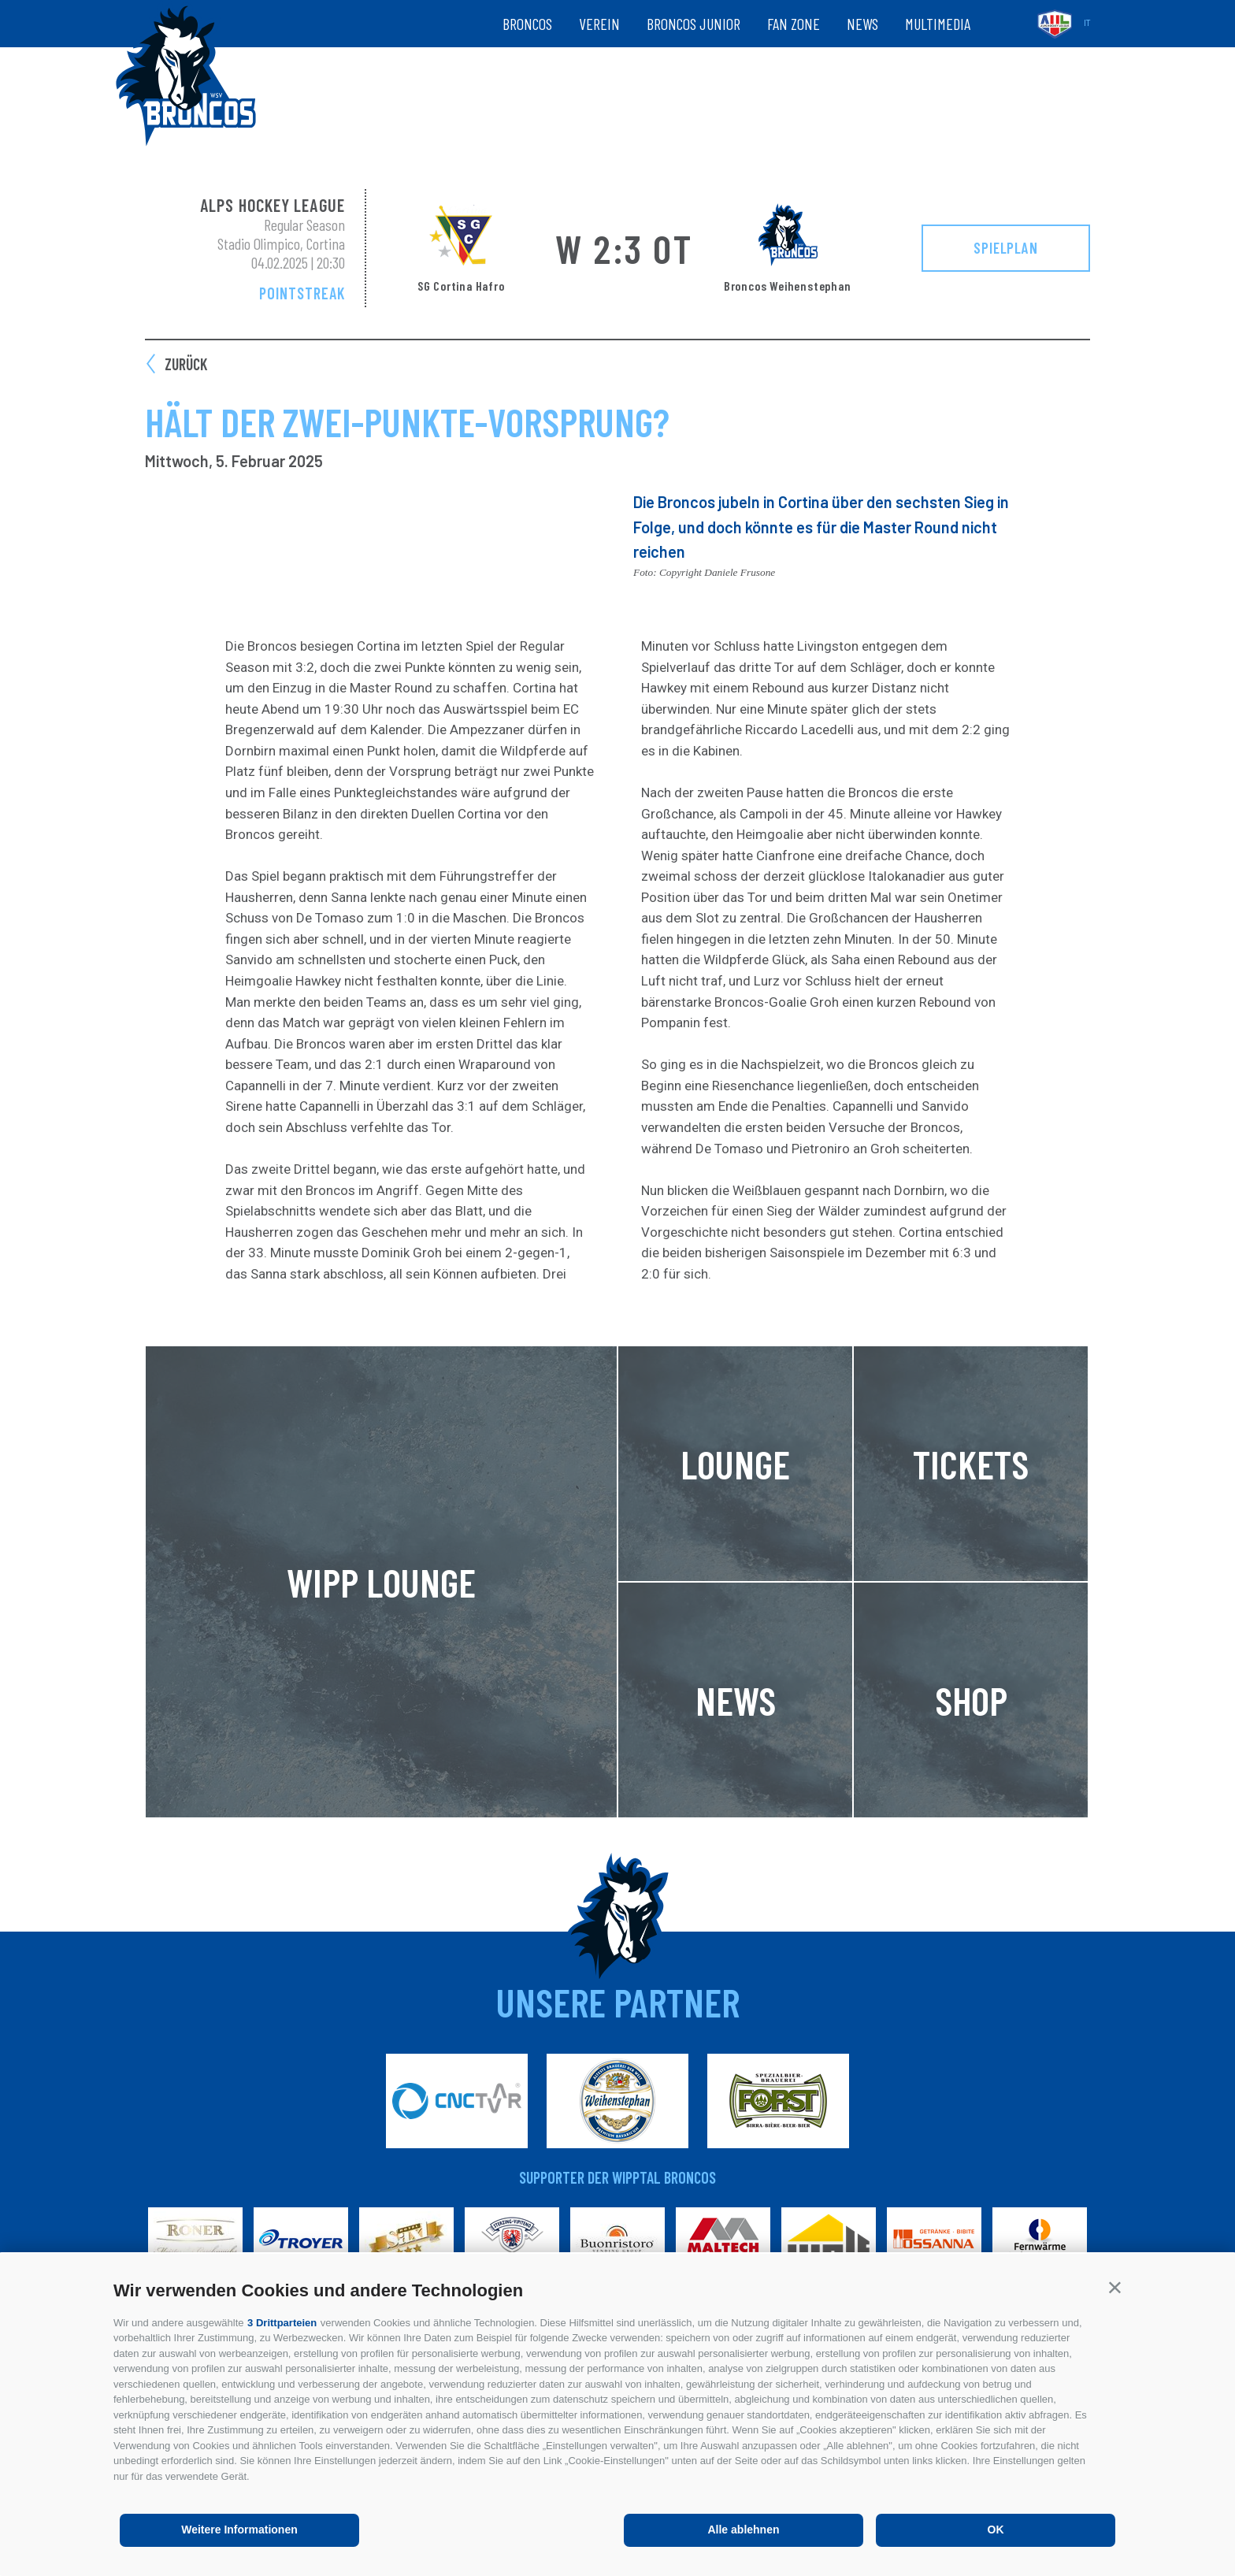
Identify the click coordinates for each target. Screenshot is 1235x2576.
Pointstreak (302, 293)
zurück (186, 363)
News (862, 23)
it (1087, 23)
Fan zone (793, 23)
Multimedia (937, 23)
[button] (1115, 2287)
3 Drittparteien (282, 2323)
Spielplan (1006, 247)
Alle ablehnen (743, 2529)
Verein (599, 23)
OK (996, 2529)
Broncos (527, 23)
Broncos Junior (693, 23)
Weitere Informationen (239, 2529)
